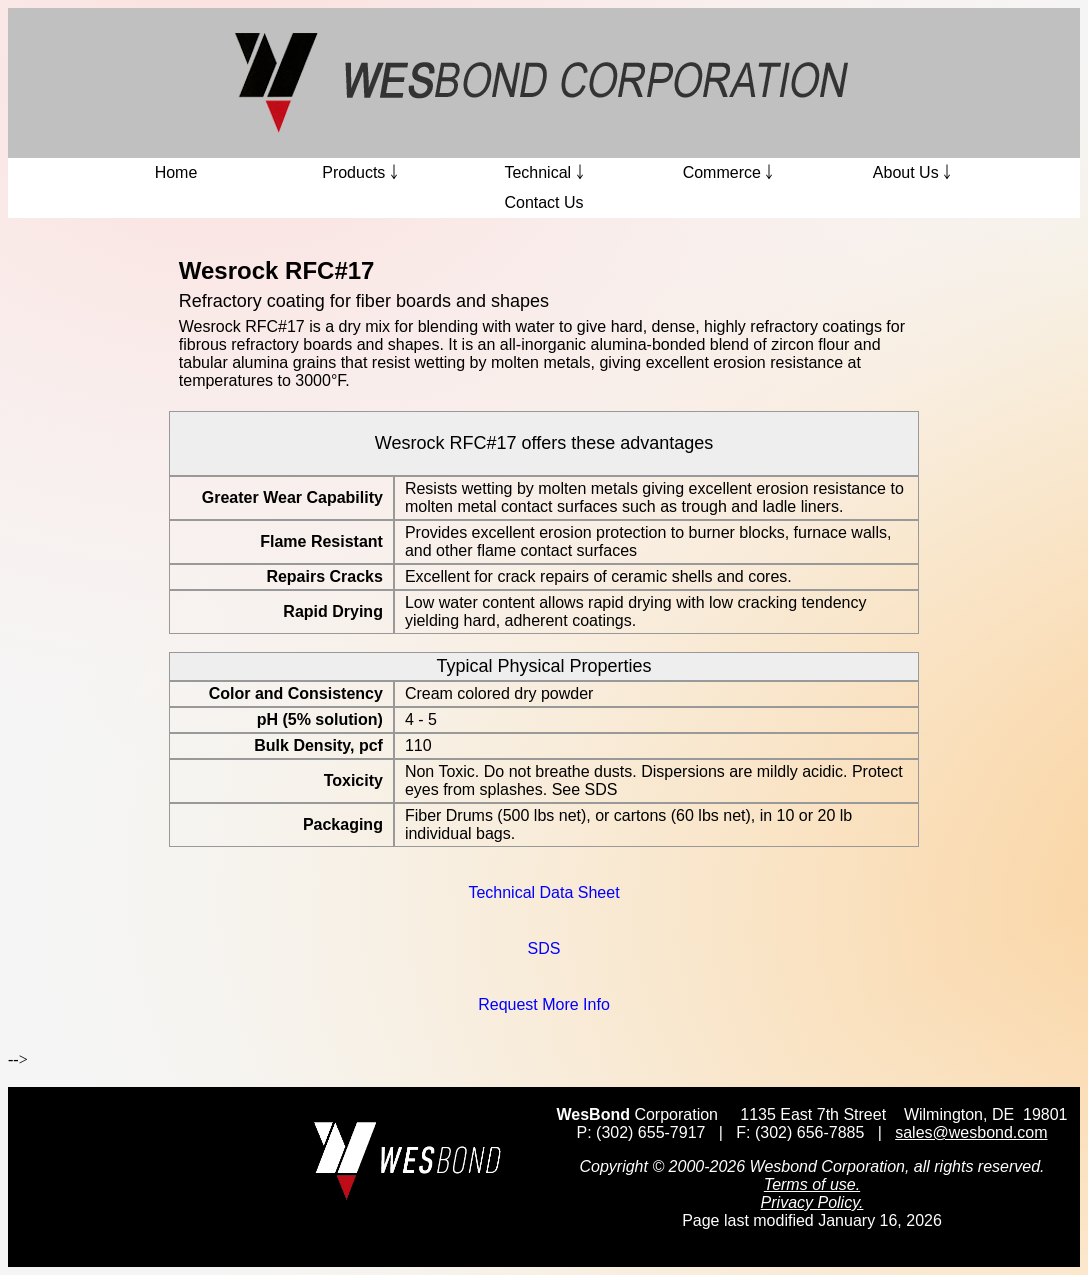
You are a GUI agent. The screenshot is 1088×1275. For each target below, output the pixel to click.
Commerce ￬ (728, 172)
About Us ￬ (912, 172)
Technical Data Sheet (543, 892)
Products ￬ (360, 172)
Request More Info (544, 1004)
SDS (544, 948)
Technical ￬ (543, 172)
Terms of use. (812, 1184)
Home (176, 172)
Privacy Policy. (812, 1202)
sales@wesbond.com (971, 1132)
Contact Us (543, 202)
